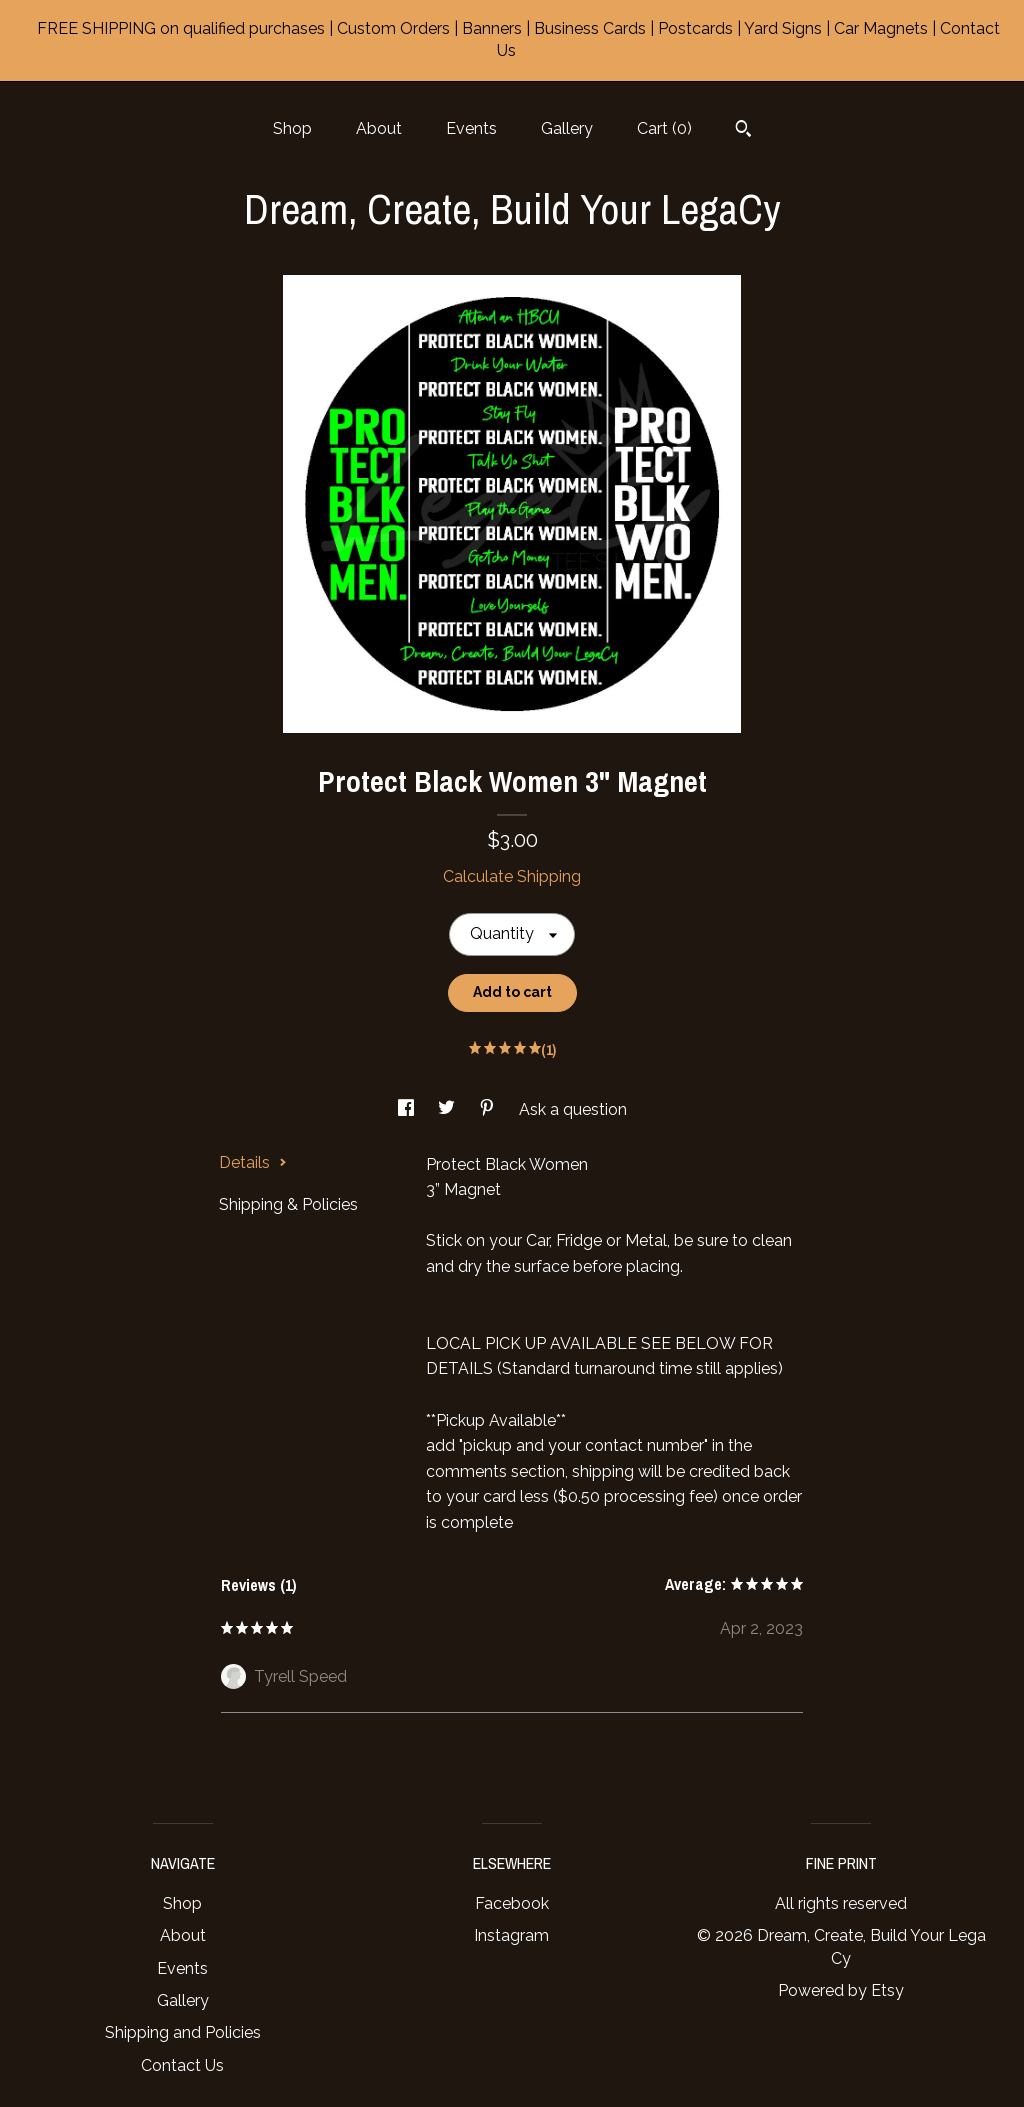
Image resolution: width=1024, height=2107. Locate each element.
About (379, 128)
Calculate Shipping (512, 876)
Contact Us (182, 2065)
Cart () (664, 128)
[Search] (743, 131)
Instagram (511, 1935)
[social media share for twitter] (448, 1109)
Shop (292, 128)
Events (471, 128)
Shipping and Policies (183, 2032)
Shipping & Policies (288, 1204)
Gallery (567, 128)
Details (253, 1162)
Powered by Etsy (841, 1990)
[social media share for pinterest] (489, 1109)
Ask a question (573, 1109)
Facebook (512, 1903)
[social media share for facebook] (408, 1109)
